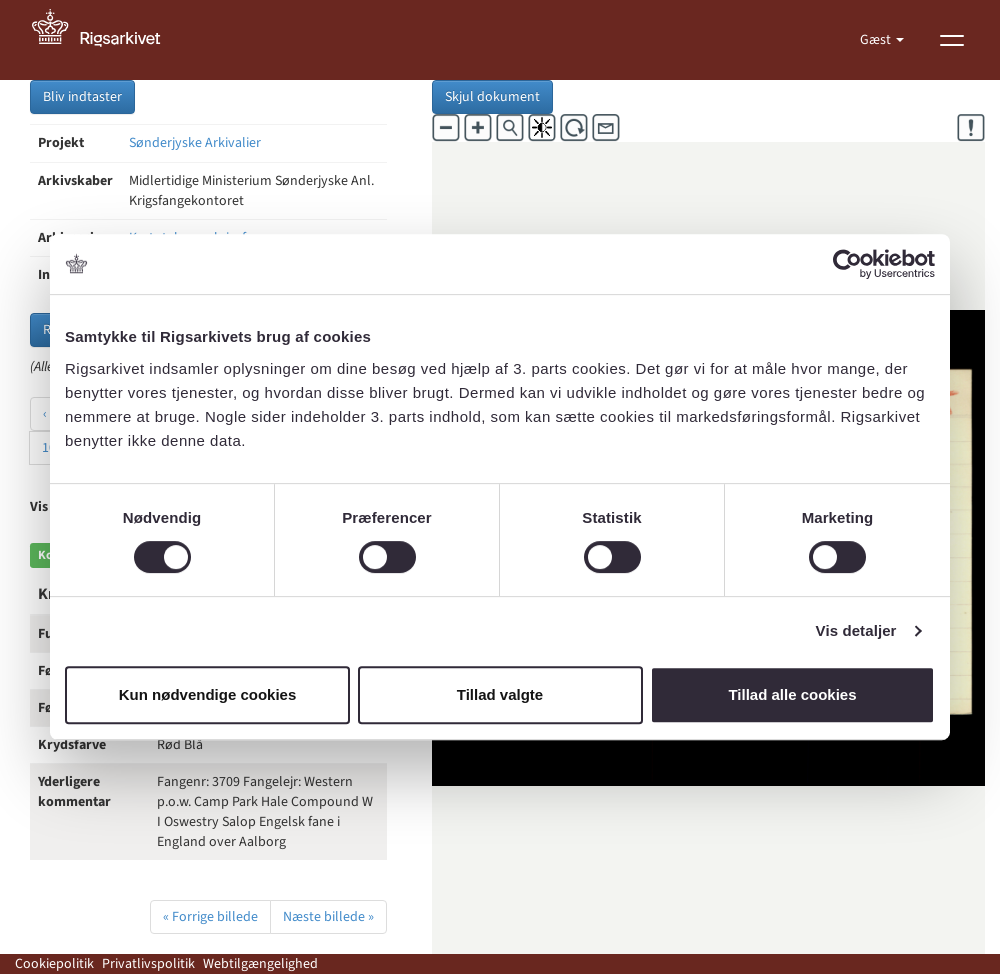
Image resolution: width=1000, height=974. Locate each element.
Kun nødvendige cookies (208, 694)
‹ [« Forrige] (45, 414)
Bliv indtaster (82, 97)
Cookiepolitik (54, 964)
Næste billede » (328, 917)
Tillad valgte (500, 694)
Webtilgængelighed (260, 964)
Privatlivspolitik (148, 964)
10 (49, 448)
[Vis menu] (952, 40)
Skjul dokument (492, 97)
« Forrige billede (210, 917)
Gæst (877, 40)
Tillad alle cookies (792, 694)
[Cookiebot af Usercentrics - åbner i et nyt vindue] (847, 264)
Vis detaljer (856, 630)
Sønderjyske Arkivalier (195, 143)
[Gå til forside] (107, 40)
